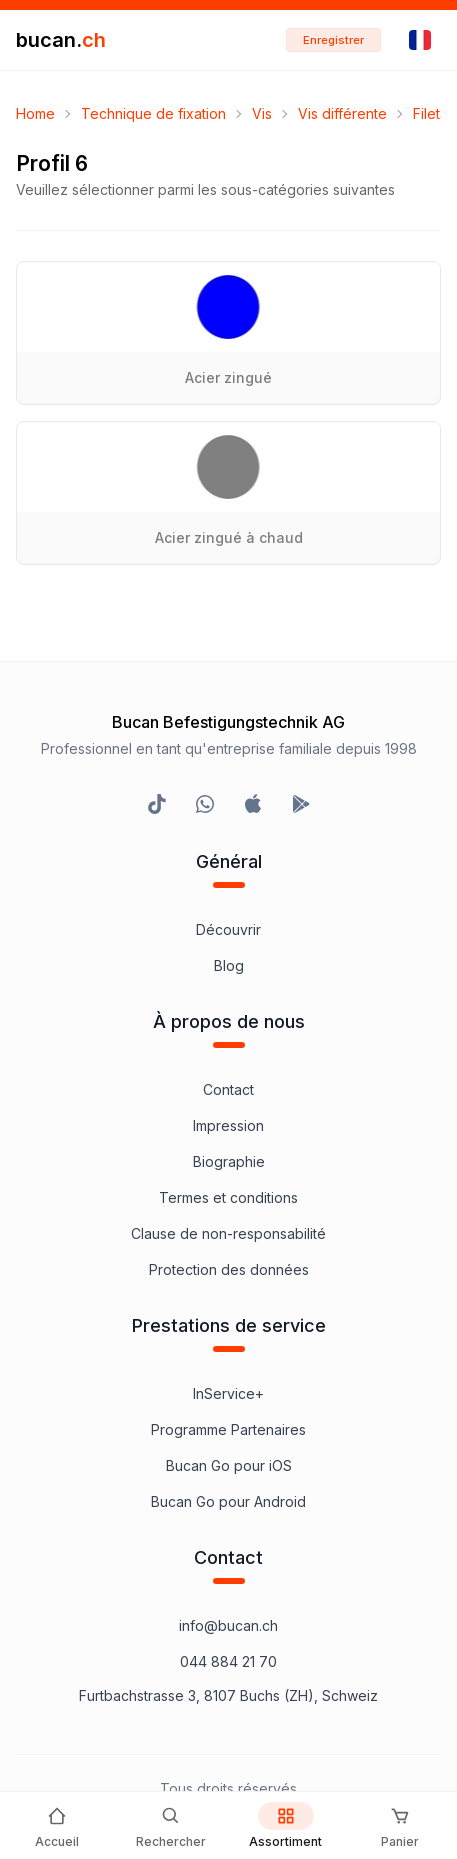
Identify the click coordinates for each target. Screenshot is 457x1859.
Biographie (229, 1161)
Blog (229, 965)
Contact (228, 1089)
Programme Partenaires (228, 1429)
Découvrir (228, 929)
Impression (228, 1125)
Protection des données (229, 1269)
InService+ (228, 1393)
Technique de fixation (153, 113)
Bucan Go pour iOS (229, 1465)
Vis (262, 113)
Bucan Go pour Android (228, 1501)
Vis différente (342, 113)
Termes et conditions (228, 1197)
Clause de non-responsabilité (228, 1233)
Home (35, 113)
